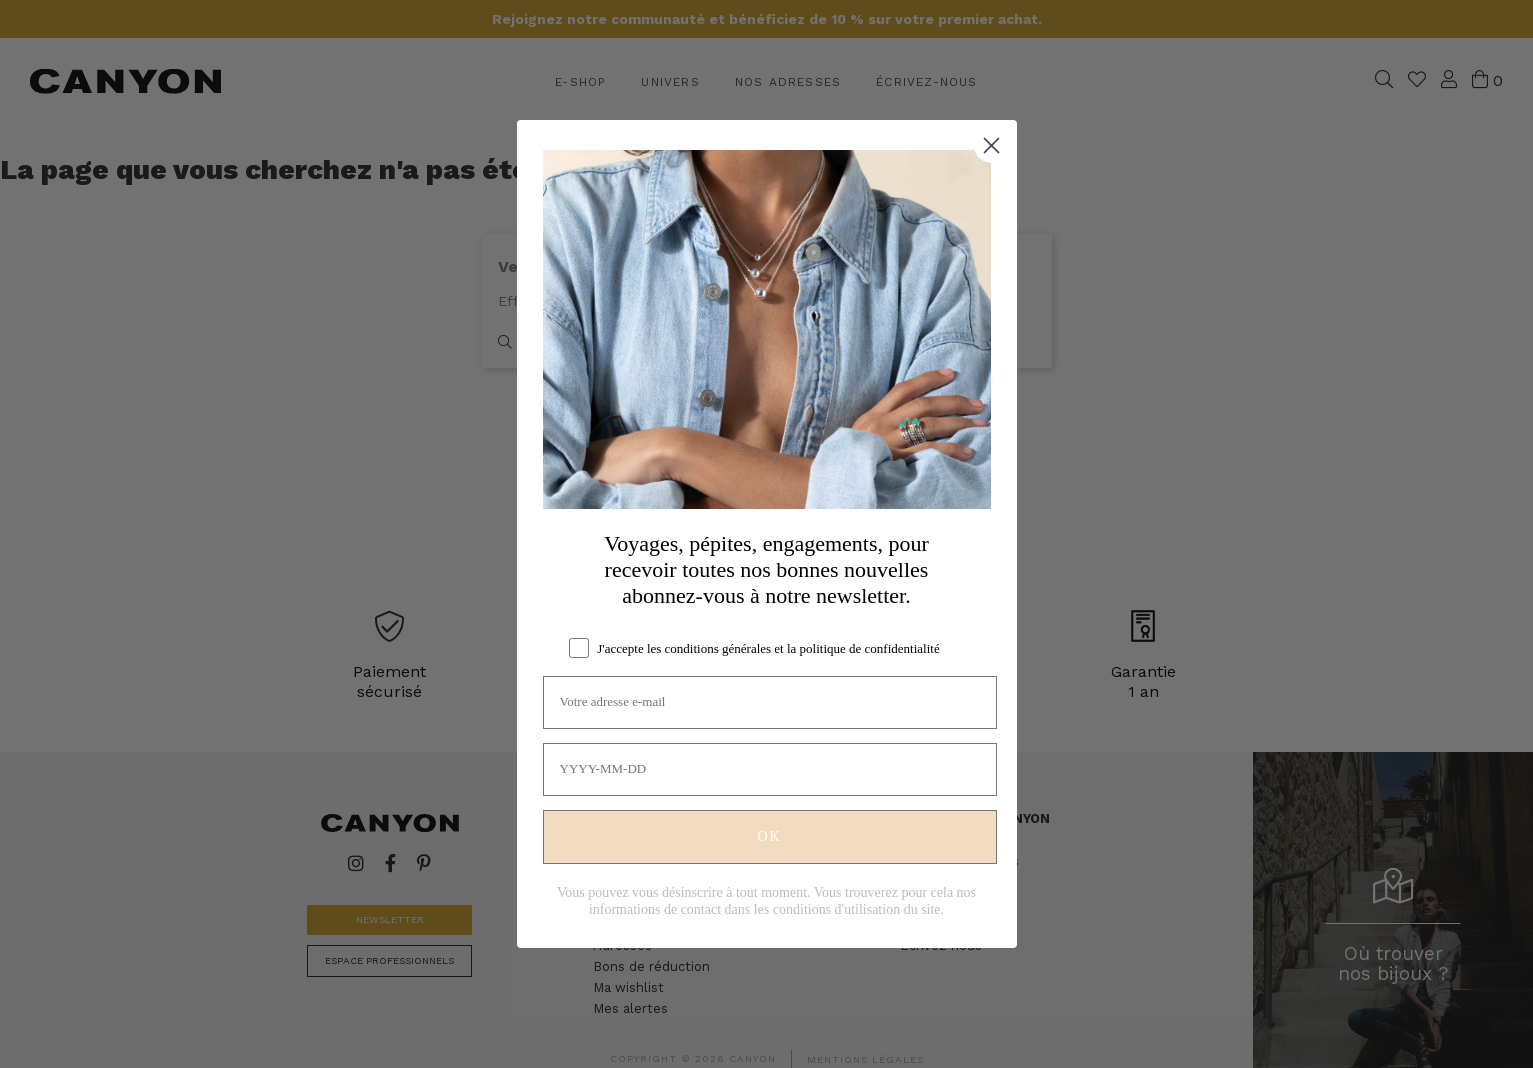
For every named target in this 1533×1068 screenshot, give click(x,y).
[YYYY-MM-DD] (770, 769)
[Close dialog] (991, 145)
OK (769, 836)
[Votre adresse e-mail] (770, 702)
